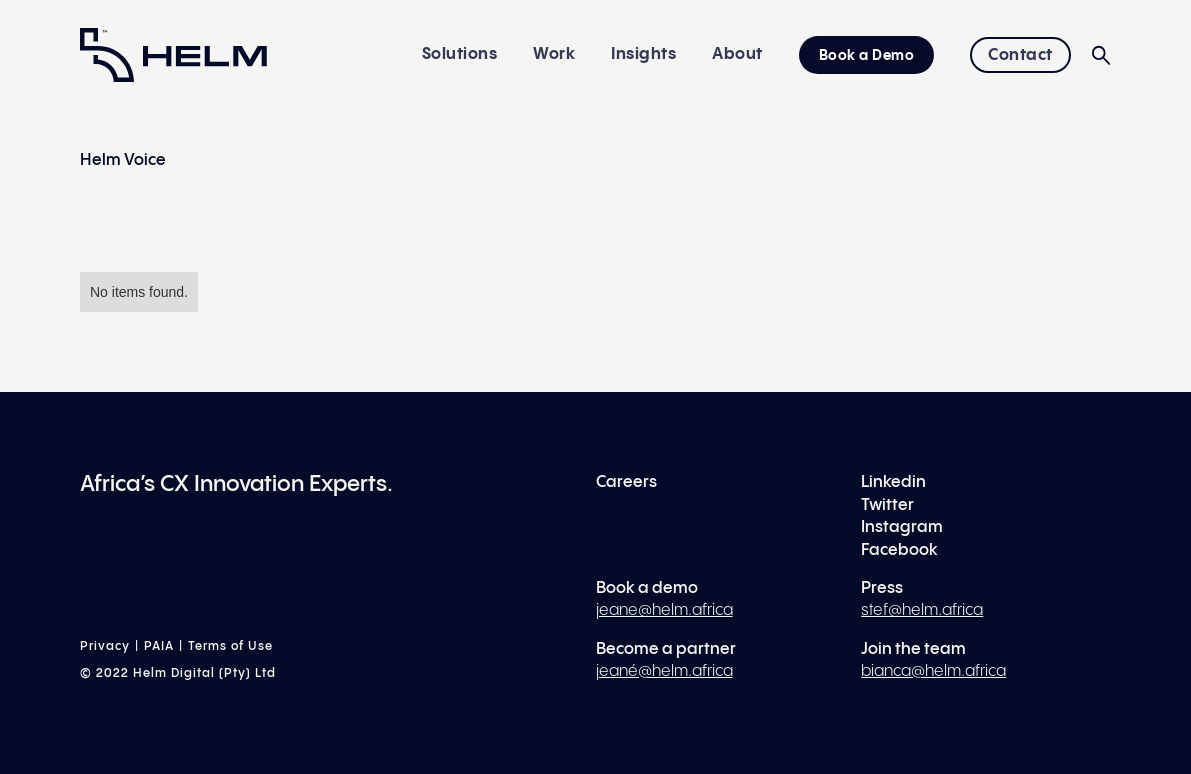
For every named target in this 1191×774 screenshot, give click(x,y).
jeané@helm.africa (664, 671)
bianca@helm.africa (933, 671)
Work (554, 54)
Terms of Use (230, 646)
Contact (1020, 55)
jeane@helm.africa (664, 610)
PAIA (159, 646)
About (737, 54)
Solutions (460, 54)
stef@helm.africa (922, 610)
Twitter (887, 505)
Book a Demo (867, 56)
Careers (626, 482)
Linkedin (893, 482)
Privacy (105, 646)
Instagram (902, 527)
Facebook (899, 550)
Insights (643, 54)
